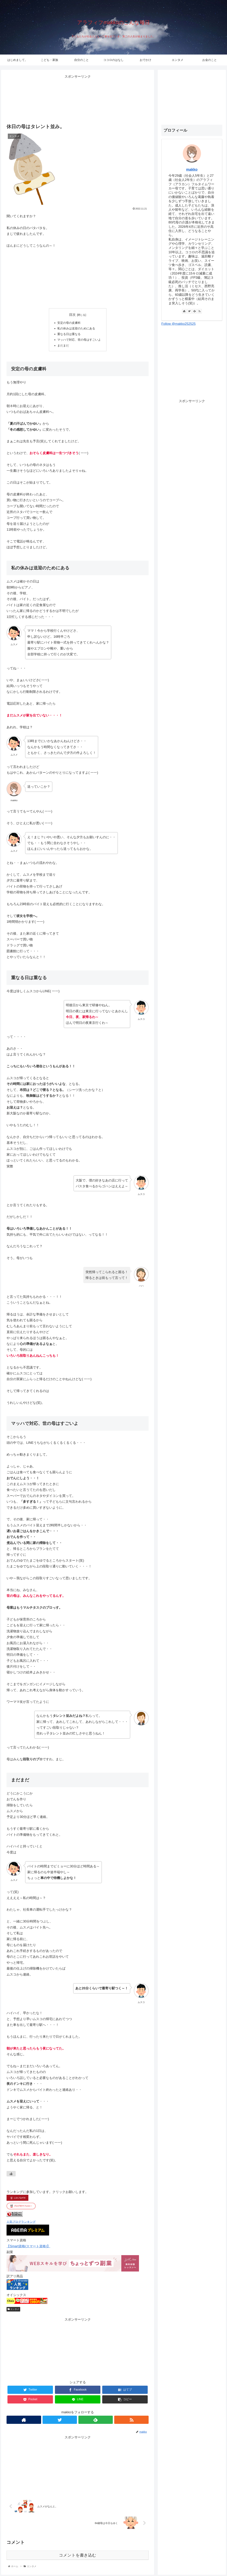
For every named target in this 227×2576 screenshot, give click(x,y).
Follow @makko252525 (178, 324)
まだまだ (63, 346)
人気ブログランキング (21, 2222)
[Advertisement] (78, 280)
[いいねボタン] (11, 2175)
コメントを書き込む (77, 2556)
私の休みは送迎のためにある (76, 328)
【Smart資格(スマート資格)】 (28, 2247)
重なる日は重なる (69, 334)
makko (192, 169)
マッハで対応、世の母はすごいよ (79, 340)
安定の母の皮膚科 (69, 322)
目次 (72, 315)
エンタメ (13, 2310)
